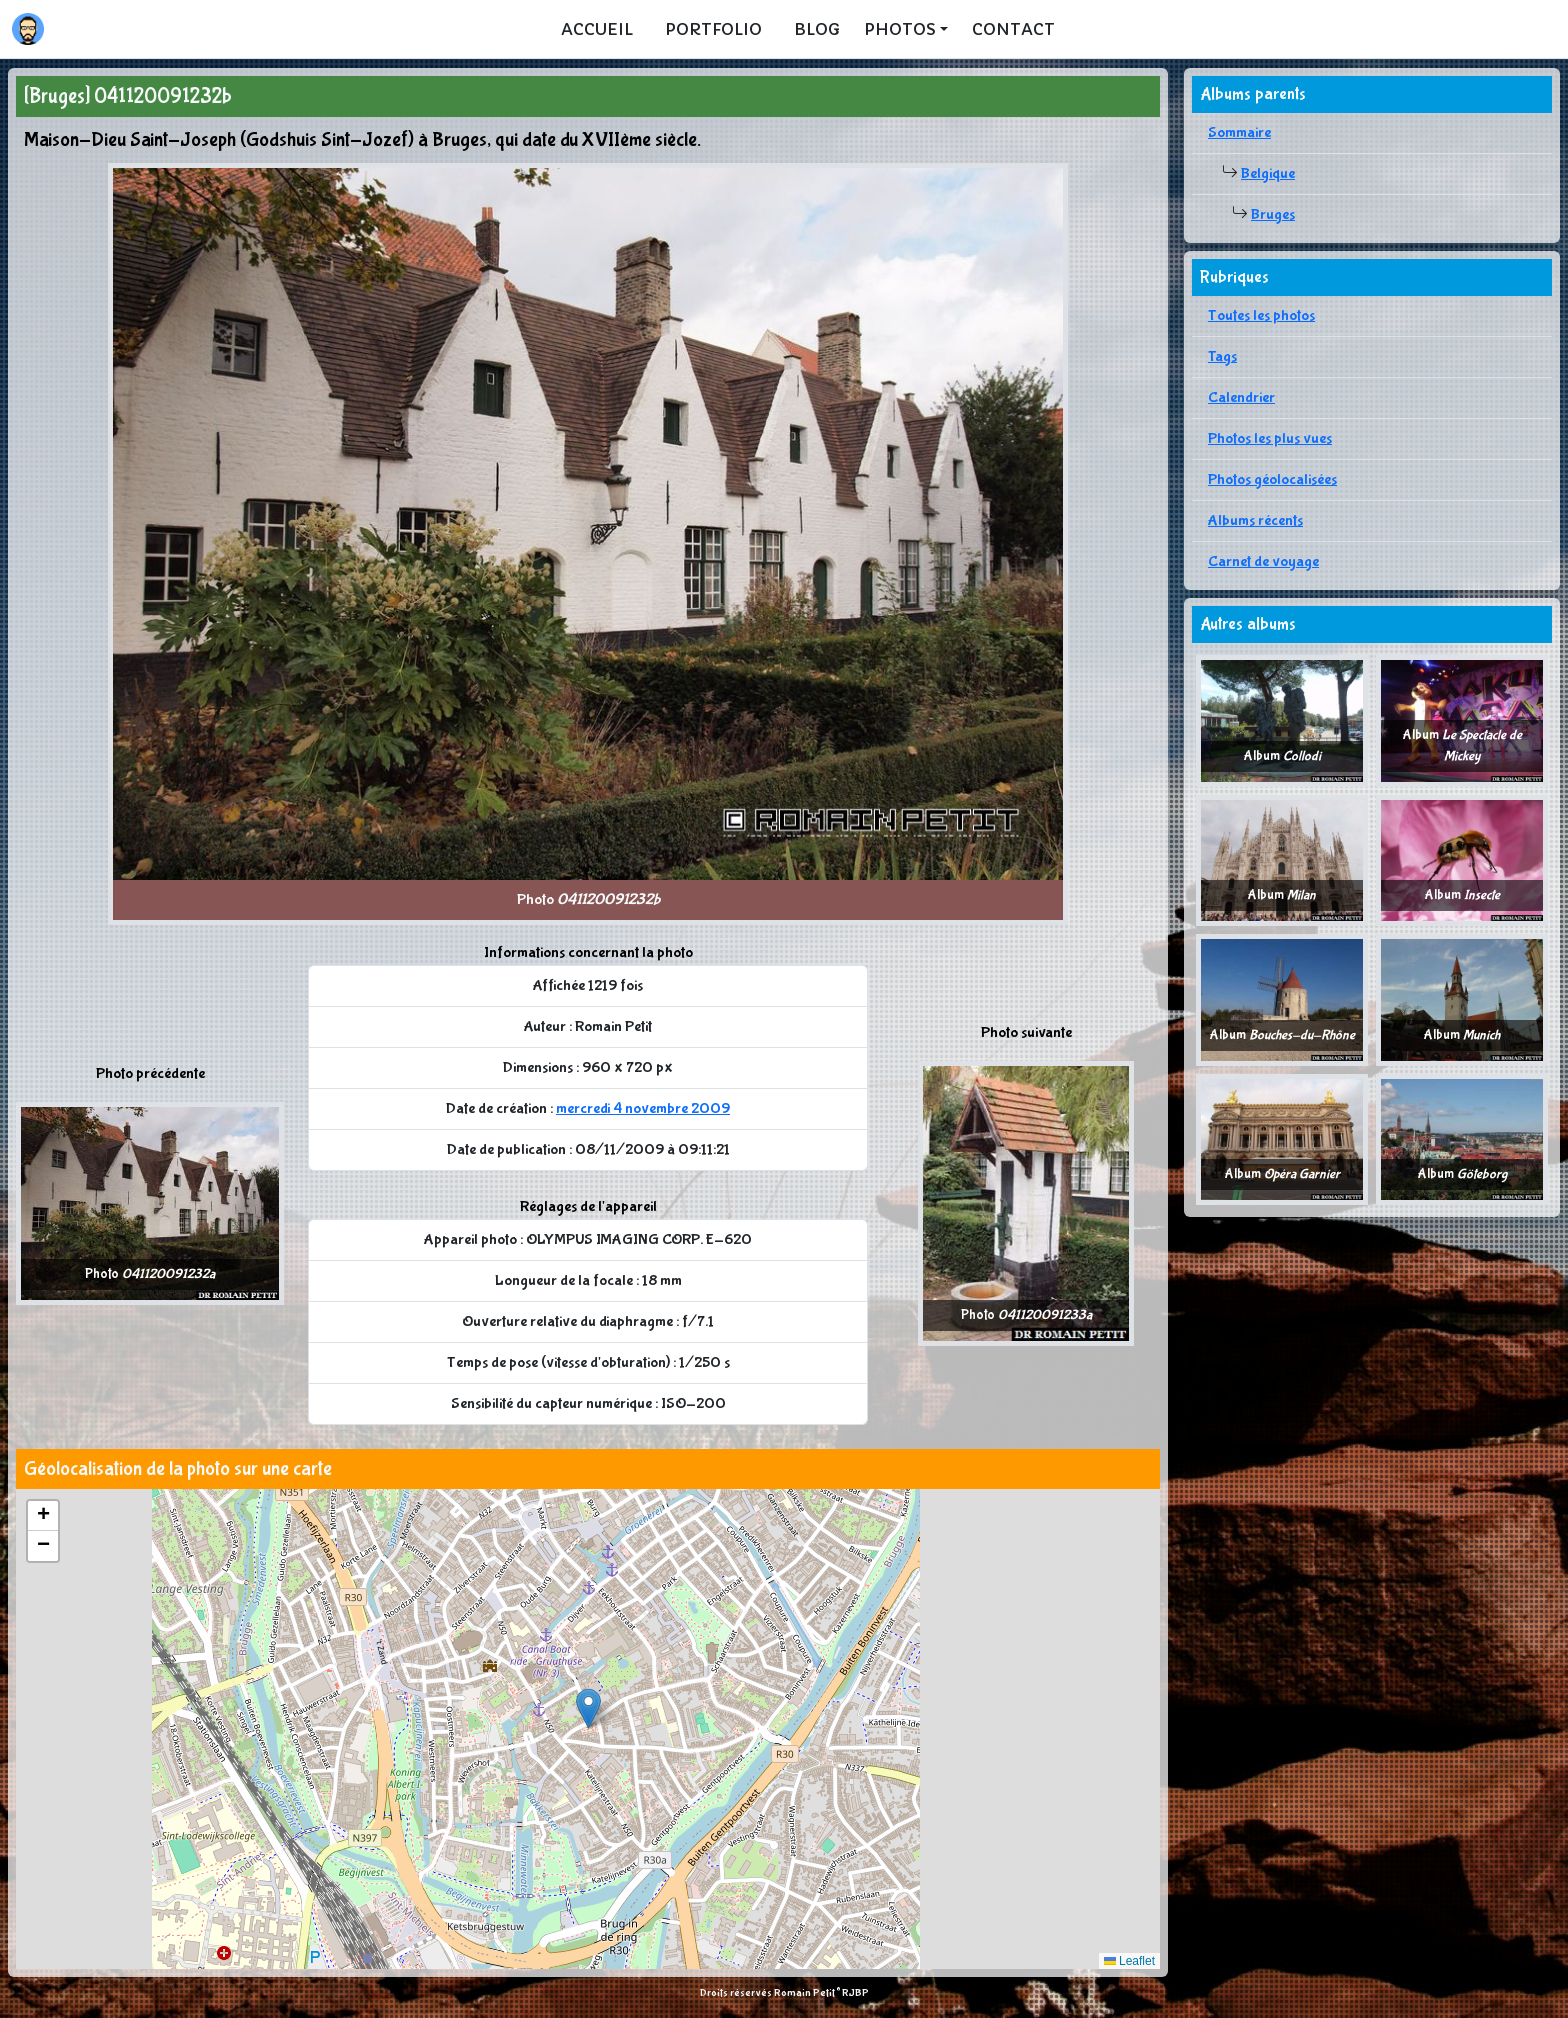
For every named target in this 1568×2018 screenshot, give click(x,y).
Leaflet (1129, 1961)
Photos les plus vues (1270, 438)
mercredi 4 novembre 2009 (643, 1108)
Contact (1013, 29)
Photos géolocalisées (1272, 479)
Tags (1222, 356)
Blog (817, 29)
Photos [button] (900, 29)
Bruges (1273, 214)
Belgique (1268, 173)
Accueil (597, 29)
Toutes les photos (1261, 315)
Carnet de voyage (1263, 561)
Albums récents (1255, 520)
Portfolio (713, 29)
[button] (588, 1708)
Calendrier (1241, 397)
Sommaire (1239, 132)
